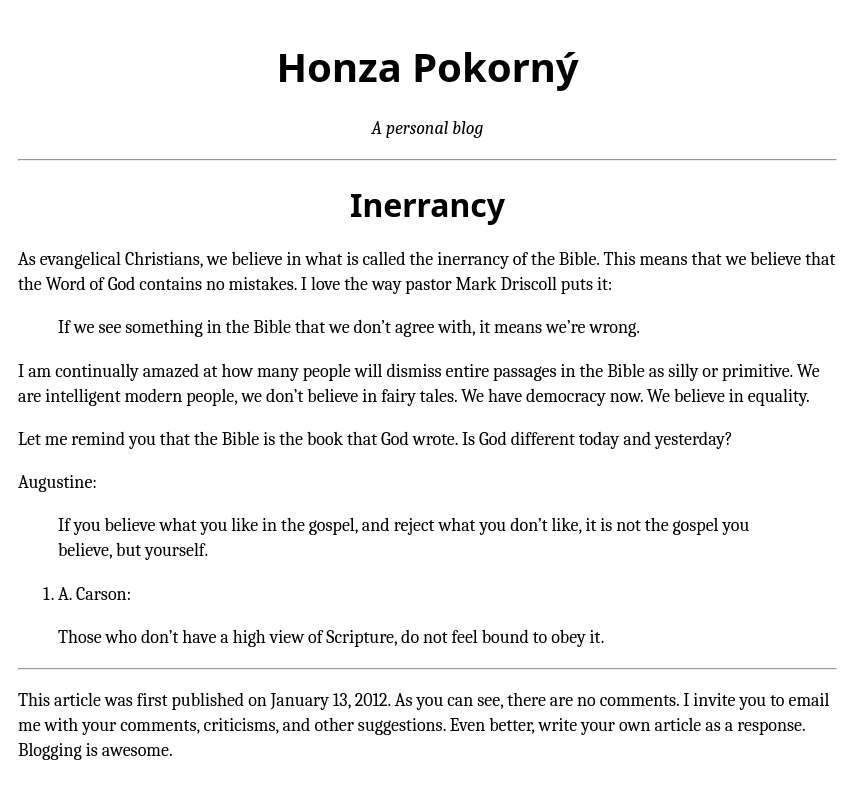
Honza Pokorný (427, 66)
